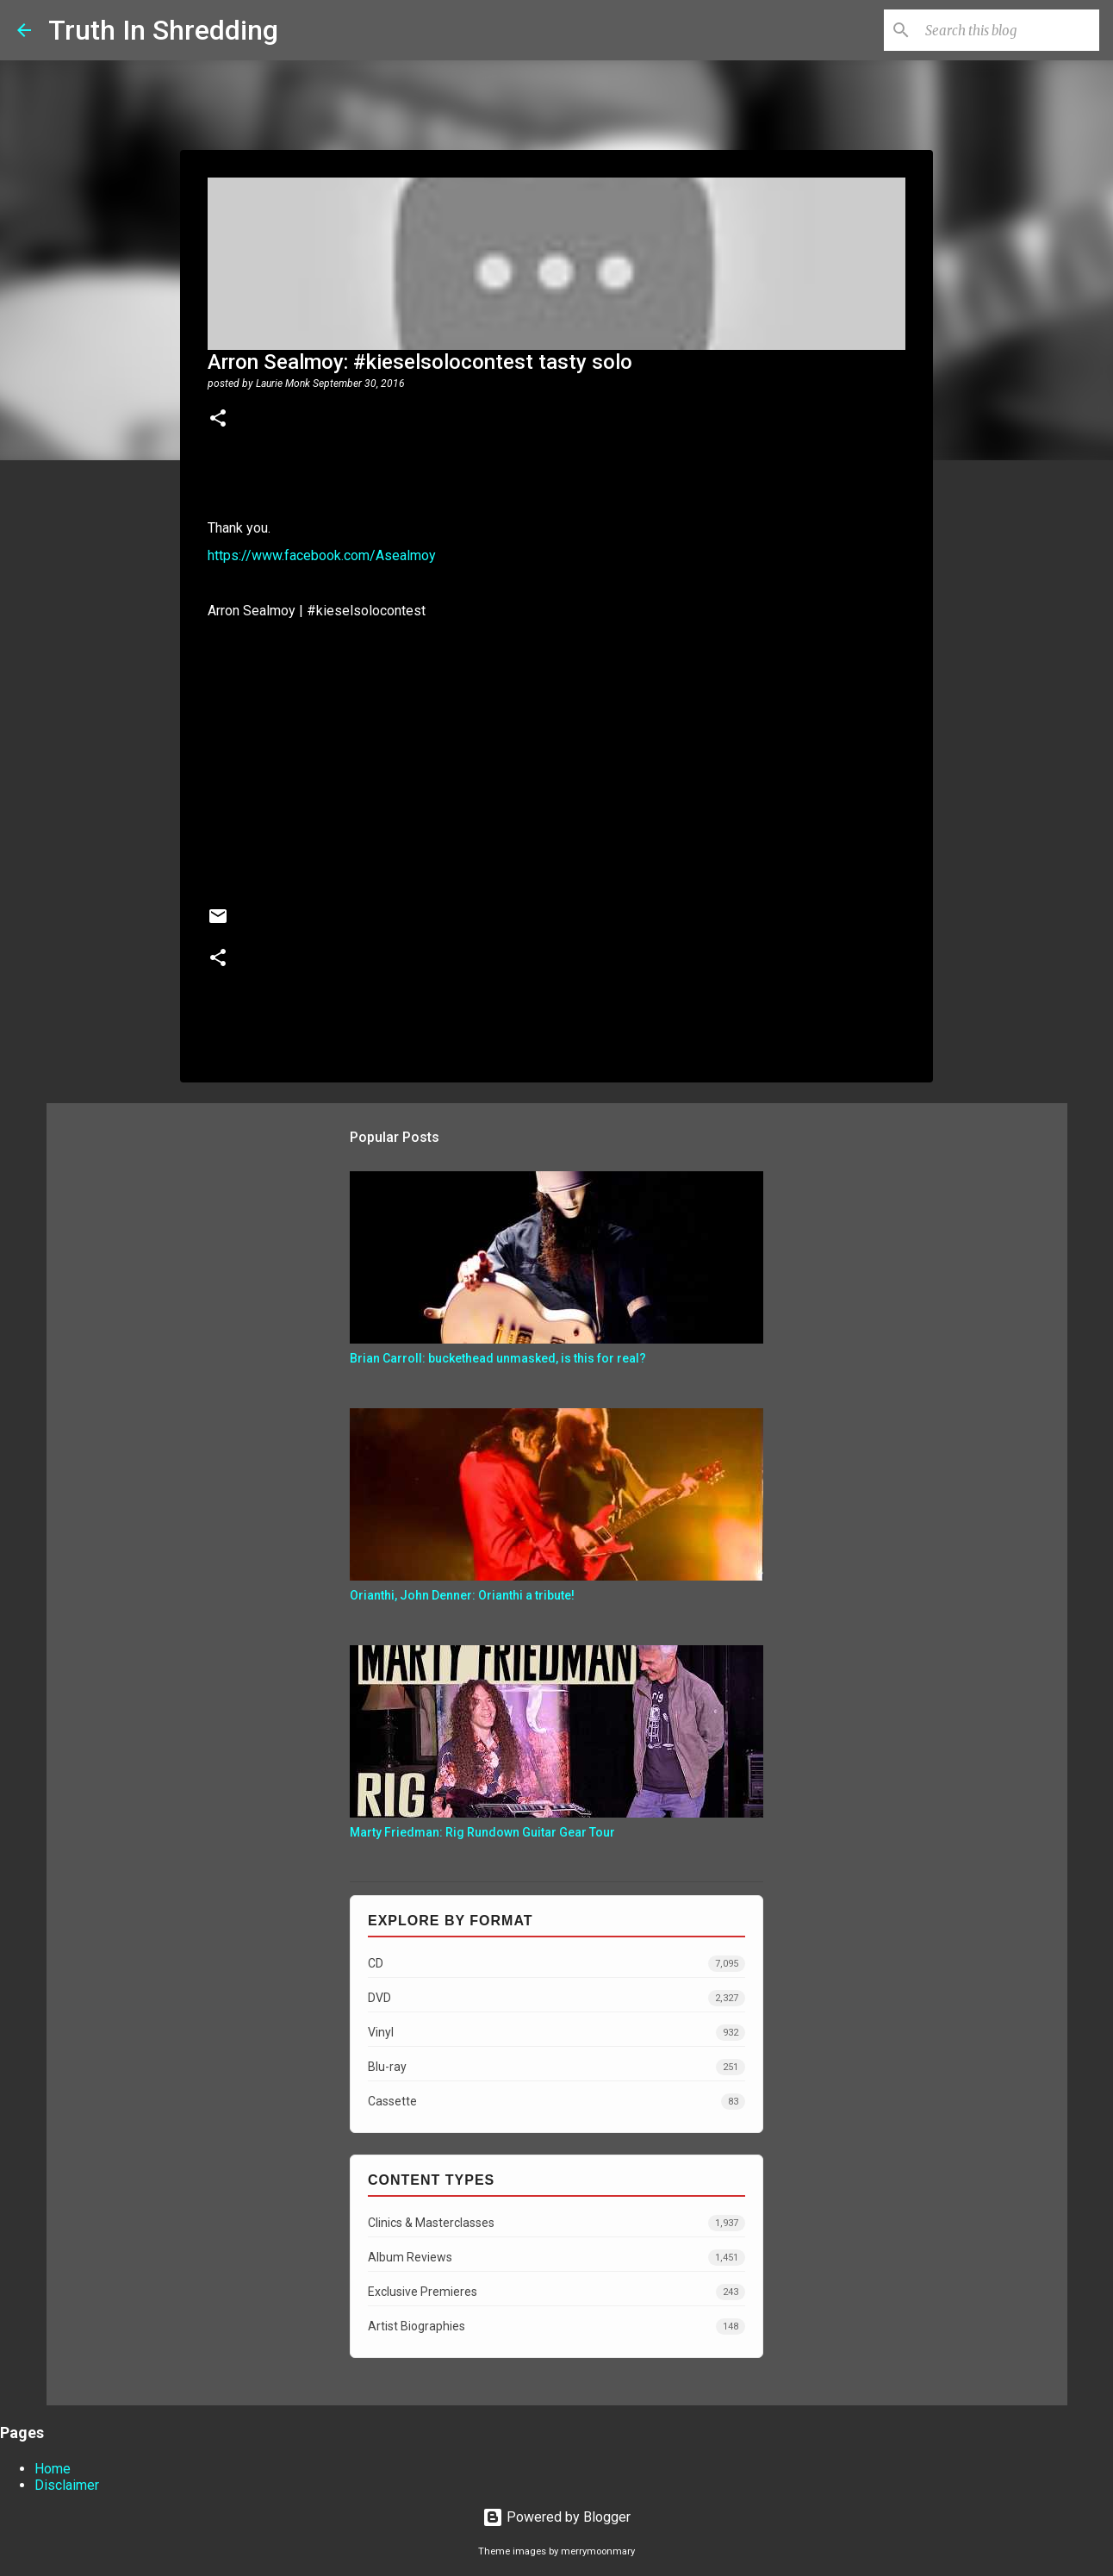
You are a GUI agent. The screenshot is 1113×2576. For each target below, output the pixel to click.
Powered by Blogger (556, 2517)
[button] (218, 420)
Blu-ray (556, 2067)
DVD (556, 1998)
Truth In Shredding (163, 30)
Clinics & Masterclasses (556, 2223)
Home (52, 2469)
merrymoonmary (598, 2551)
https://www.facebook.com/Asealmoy (322, 555)
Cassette (556, 2101)
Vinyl (556, 2032)
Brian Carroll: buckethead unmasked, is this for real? (498, 1358)
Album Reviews (556, 2257)
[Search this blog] (1008, 30)
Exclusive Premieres (556, 2292)
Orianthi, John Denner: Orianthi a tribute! (462, 1595)
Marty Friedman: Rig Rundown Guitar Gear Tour (482, 1832)
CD (556, 1963)
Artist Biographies (556, 2326)
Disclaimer (66, 2485)
